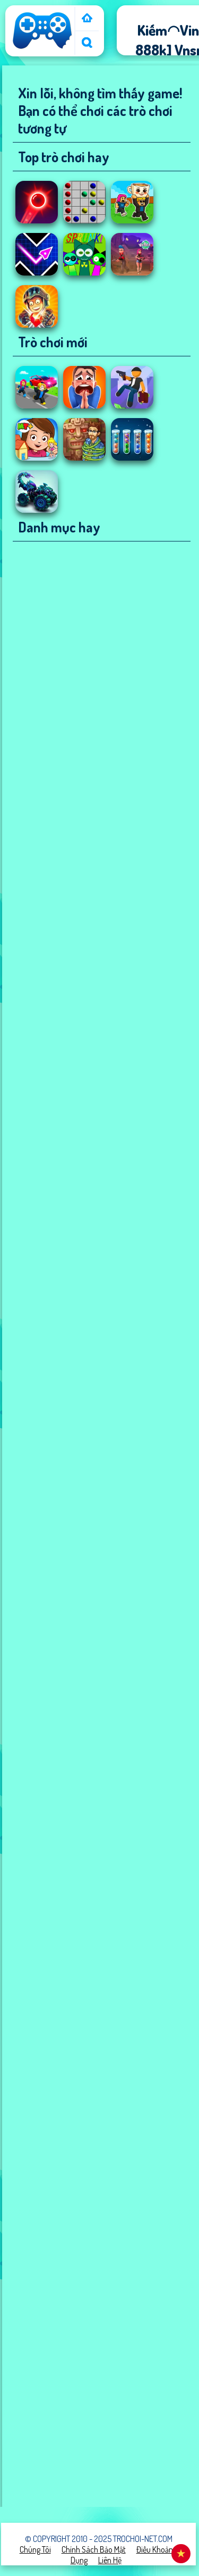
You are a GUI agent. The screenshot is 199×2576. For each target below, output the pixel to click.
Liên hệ (110, 2560)
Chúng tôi (35, 2549)
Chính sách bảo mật (94, 2549)
